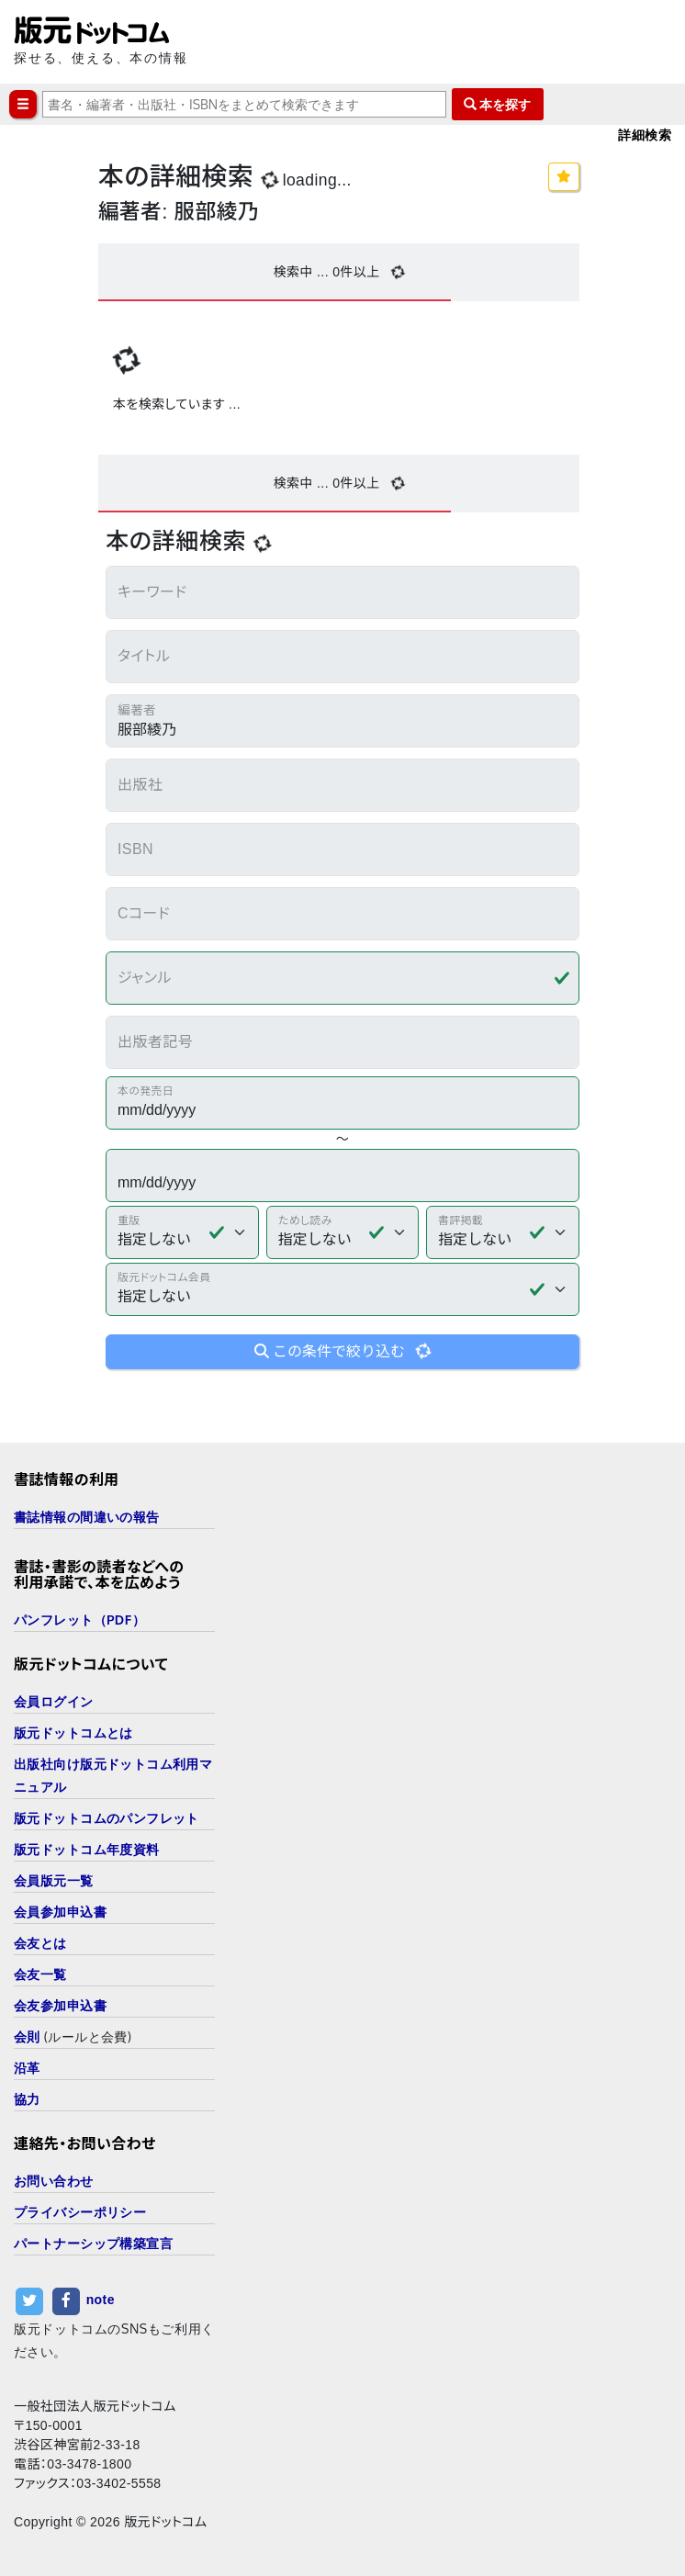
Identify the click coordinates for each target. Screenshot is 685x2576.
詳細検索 (644, 134)
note (100, 2299)
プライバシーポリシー (80, 2212)
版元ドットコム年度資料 (87, 1849)
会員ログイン (54, 1701)
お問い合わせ (54, 2180)
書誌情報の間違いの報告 (87, 1516)
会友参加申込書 (60, 2005)
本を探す (498, 104)
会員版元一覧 (54, 1880)
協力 (27, 2099)
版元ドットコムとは (73, 1732)
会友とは (40, 1943)
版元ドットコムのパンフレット (106, 1818)
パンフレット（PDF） (79, 1619)
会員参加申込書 (60, 1911)
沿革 (27, 2067)
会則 (27, 2036)
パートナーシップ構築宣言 (93, 2243)
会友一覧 (40, 1974)
